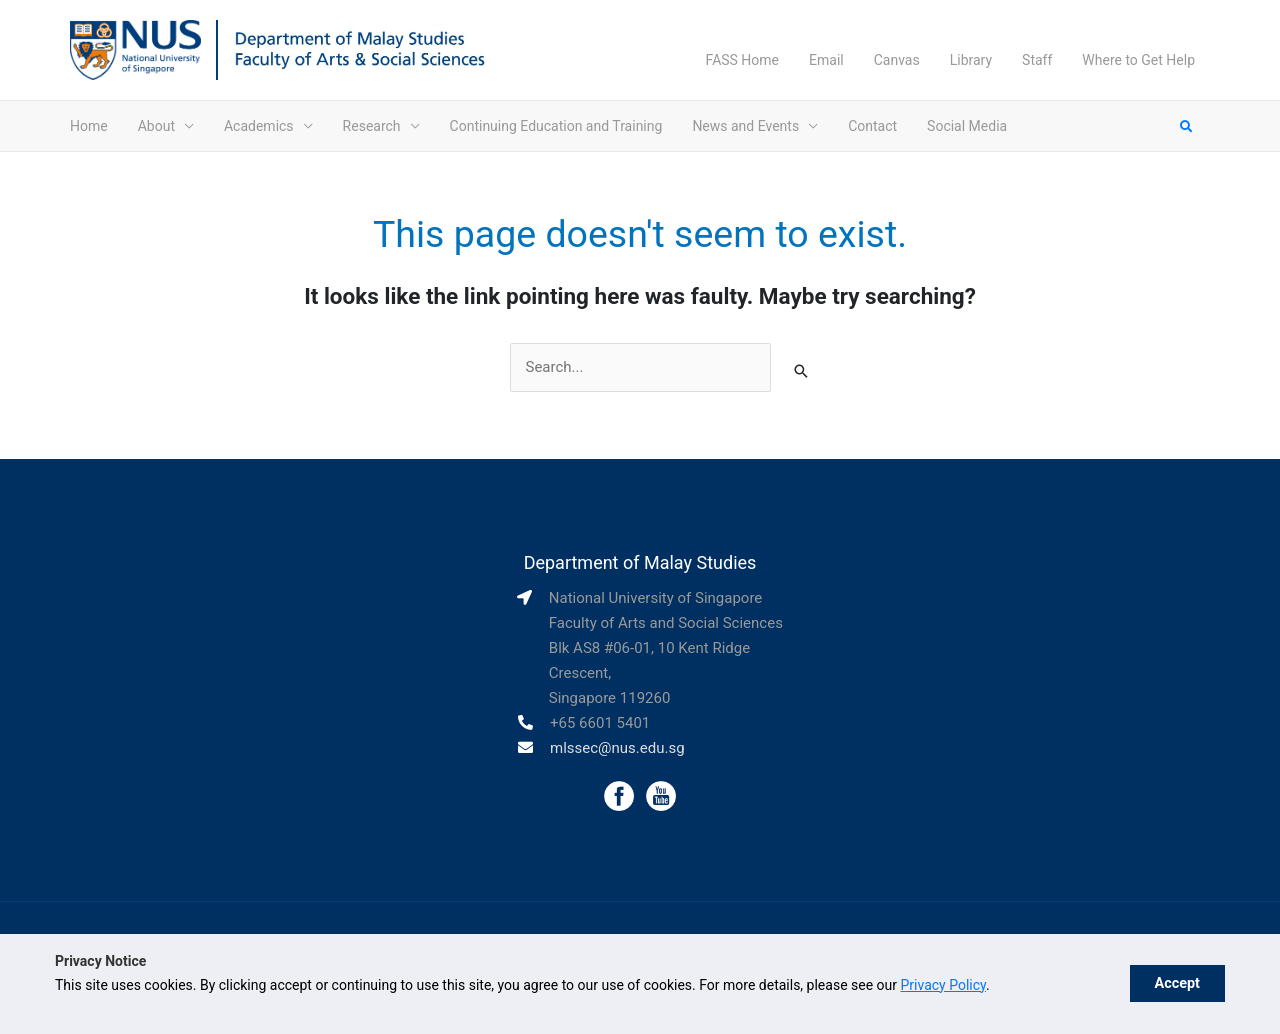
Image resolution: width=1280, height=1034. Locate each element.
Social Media (967, 126)
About (156, 126)
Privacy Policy (943, 985)
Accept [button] (1177, 983)
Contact (872, 126)
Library (971, 60)
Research (372, 126)
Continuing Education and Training (556, 126)
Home (89, 126)
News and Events (745, 126)
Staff (1037, 60)
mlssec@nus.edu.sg (617, 748)
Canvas (897, 60)
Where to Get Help (1138, 60)
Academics (259, 126)
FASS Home (742, 60)
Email (826, 60)
